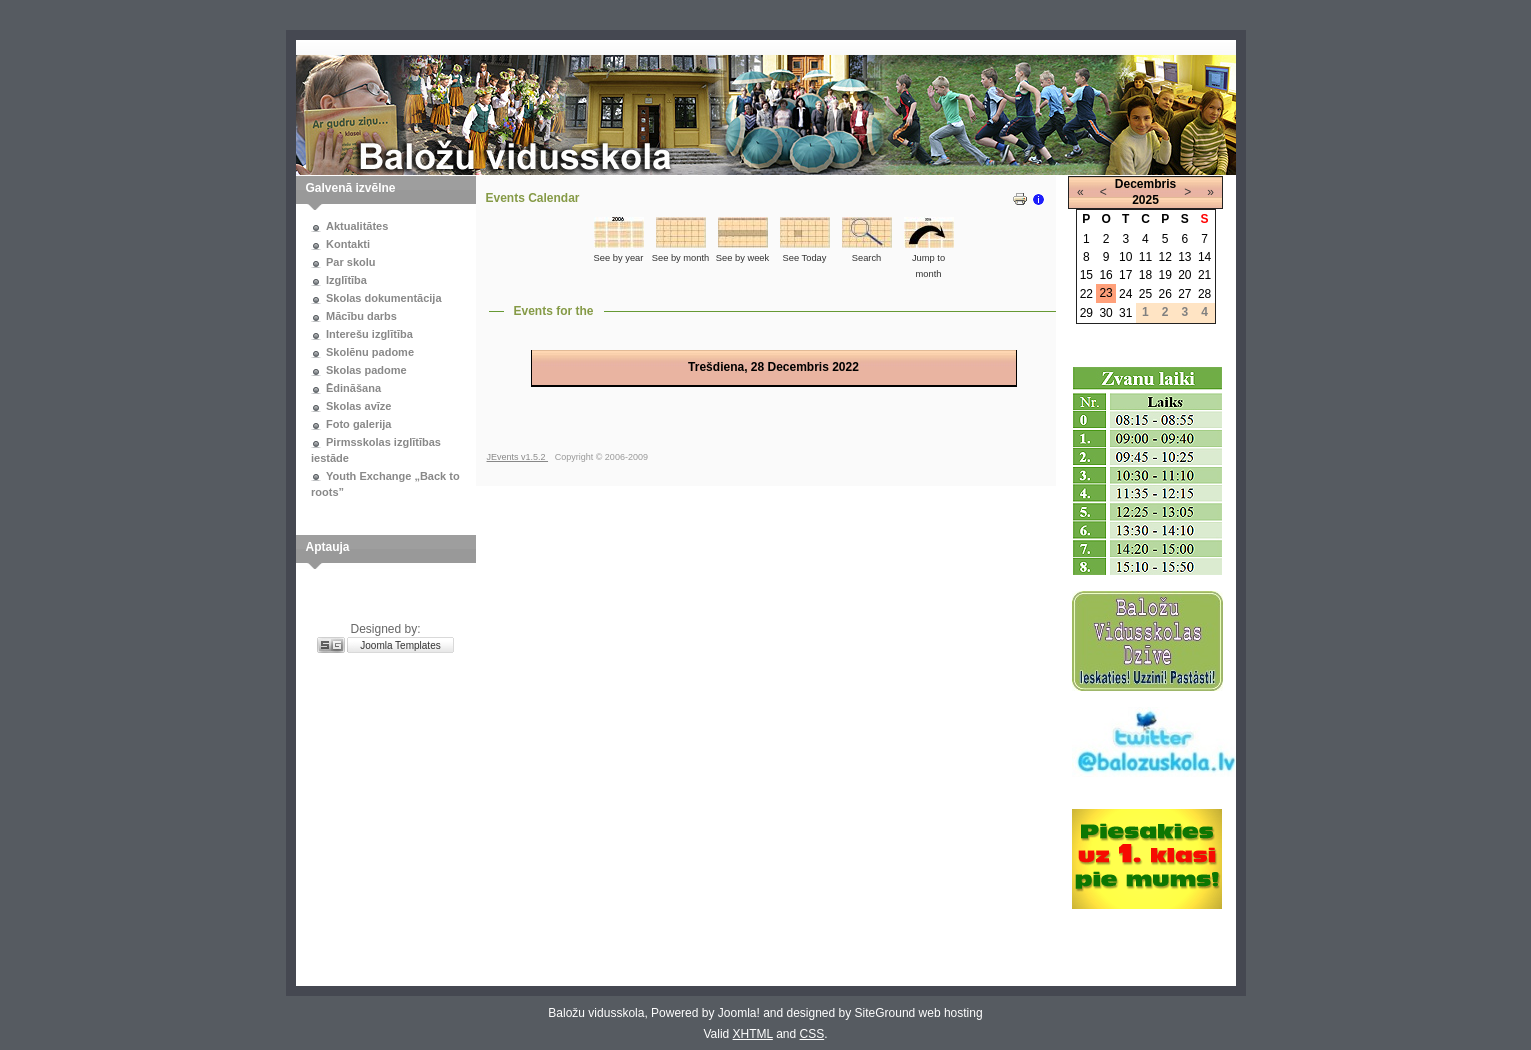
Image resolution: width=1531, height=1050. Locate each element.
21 (1204, 275)
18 (1145, 275)
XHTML (753, 1034)
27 (1184, 294)
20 (1184, 275)
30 (1105, 313)
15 (1086, 275)
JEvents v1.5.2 (518, 457)
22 (1086, 294)
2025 (1145, 200)
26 (1164, 294)
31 (1125, 313)
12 (1164, 257)
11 (1145, 257)
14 (1204, 257)
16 (1105, 275)
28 (1204, 294)
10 (1125, 257)
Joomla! (739, 1013)
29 (1086, 313)
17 (1125, 275)
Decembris (1145, 184)
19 (1164, 275)
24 (1125, 294)
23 (1105, 293)
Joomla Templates (400, 645)
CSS (812, 1034)
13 (1184, 257)
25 (1145, 294)
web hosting (951, 1013)
